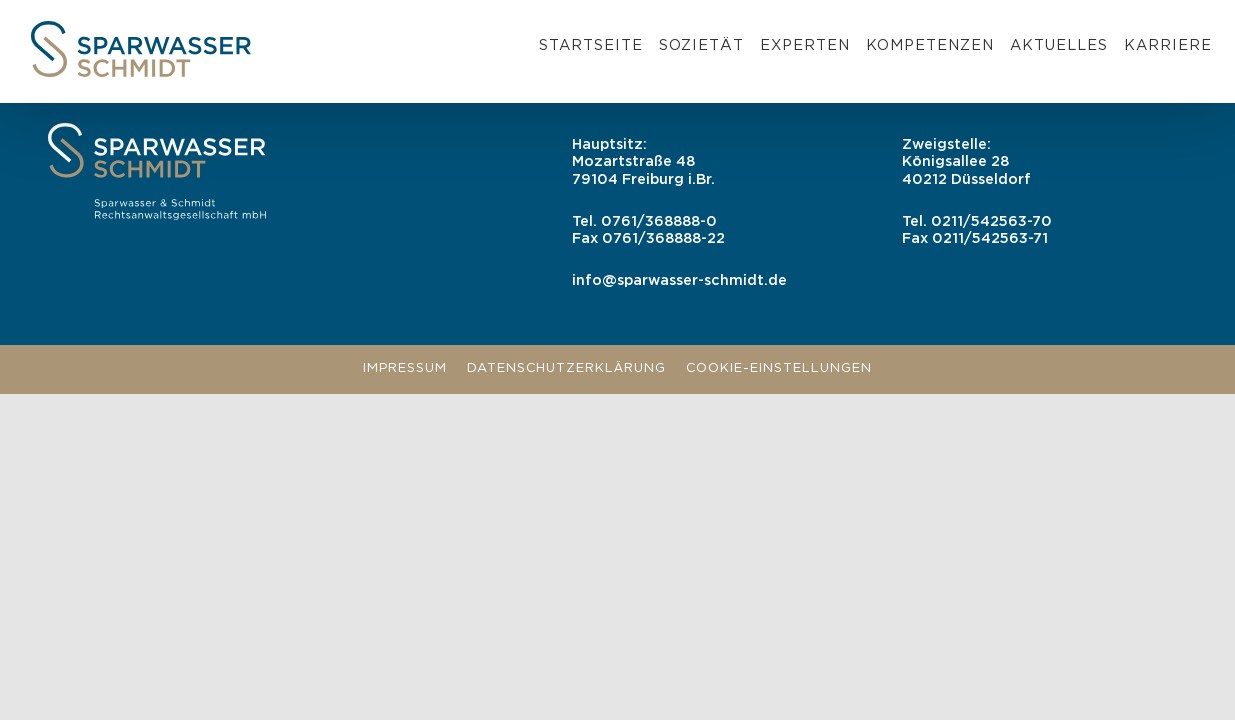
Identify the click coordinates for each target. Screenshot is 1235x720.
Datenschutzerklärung (566, 368)
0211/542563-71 (990, 238)
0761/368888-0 (659, 221)
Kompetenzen (930, 45)
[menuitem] (591, 49)
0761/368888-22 (663, 238)
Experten (805, 45)
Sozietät (701, 45)
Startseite (591, 45)
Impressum (405, 368)
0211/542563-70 (991, 221)
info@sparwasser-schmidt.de (679, 280)
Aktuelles (1059, 45)
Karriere (1168, 45)
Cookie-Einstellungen (779, 368)
